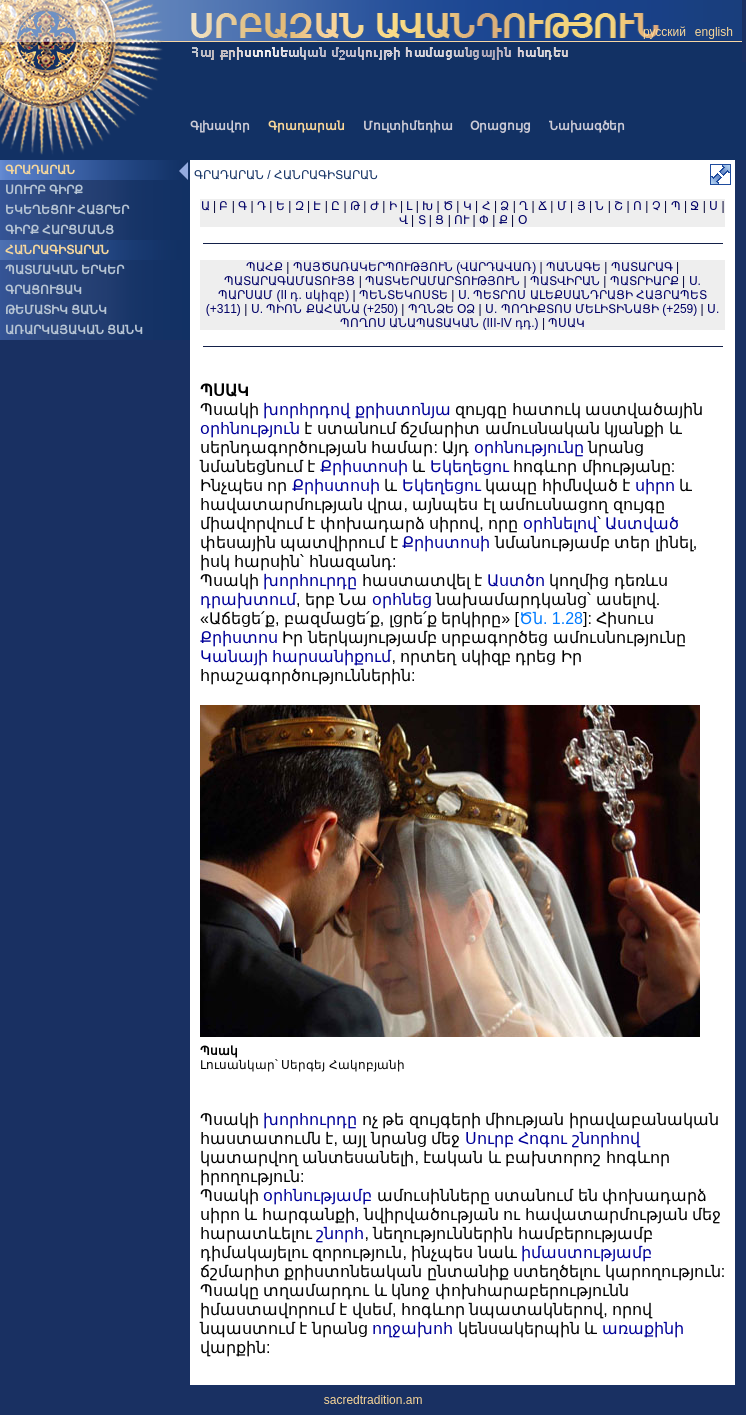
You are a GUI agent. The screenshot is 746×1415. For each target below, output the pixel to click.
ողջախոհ (412, 1328)
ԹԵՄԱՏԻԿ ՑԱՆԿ (56, 310)
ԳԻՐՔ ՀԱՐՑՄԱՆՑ (59, 230)
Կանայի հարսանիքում (295, 656)
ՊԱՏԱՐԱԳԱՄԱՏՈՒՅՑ (289, 281)
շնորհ (340, 1233)
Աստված (642, 523)
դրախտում (248, 599)
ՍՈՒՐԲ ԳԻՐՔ (44, 190)
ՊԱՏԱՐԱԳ (642, 267)
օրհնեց (402, 599)
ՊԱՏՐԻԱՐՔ (644, 281)
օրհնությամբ (317, 1195)
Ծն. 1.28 (551, 618)
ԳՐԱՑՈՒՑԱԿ (43, 290)
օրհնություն (250, 428)
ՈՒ (461, 220)
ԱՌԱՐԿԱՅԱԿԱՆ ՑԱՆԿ (74, 330)
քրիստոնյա (403, 409)
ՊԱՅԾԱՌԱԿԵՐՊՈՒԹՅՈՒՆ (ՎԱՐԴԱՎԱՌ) (414, 267)
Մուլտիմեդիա (408, 126)
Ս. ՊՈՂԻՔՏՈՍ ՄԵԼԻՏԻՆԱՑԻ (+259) (591, 309)
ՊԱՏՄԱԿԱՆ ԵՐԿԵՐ (64, 270)
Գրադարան (306, 126)
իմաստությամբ (586, 1252)
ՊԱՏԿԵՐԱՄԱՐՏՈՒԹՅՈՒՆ (442, 281)
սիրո (655, 485)
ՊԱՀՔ (264, 267)
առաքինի (643, 1328)
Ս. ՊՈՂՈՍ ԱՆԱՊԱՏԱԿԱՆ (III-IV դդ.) (530, 316)
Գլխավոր (220, 126)
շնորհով (606, 1138)
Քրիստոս (239, 637)
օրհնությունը (529, 447)
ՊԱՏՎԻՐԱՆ (565, 281)
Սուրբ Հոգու (516, 1138)
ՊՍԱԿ (566, 323)
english (714, 32)
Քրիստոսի (364, 466)
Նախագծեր (587, 126)
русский (664, 32)
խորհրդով (306, 409)
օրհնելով (560, 523)
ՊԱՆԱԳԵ (573, 267)
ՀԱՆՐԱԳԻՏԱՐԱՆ (57, 250)
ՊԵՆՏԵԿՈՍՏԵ (403, 295)
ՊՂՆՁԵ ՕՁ (441, 309)
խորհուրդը (310, 580)
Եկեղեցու (469, 466)
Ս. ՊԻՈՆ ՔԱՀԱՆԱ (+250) (324, 309)
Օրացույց (500, 126)
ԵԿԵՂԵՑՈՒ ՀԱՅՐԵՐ (67, 210)
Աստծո (516, 580)
